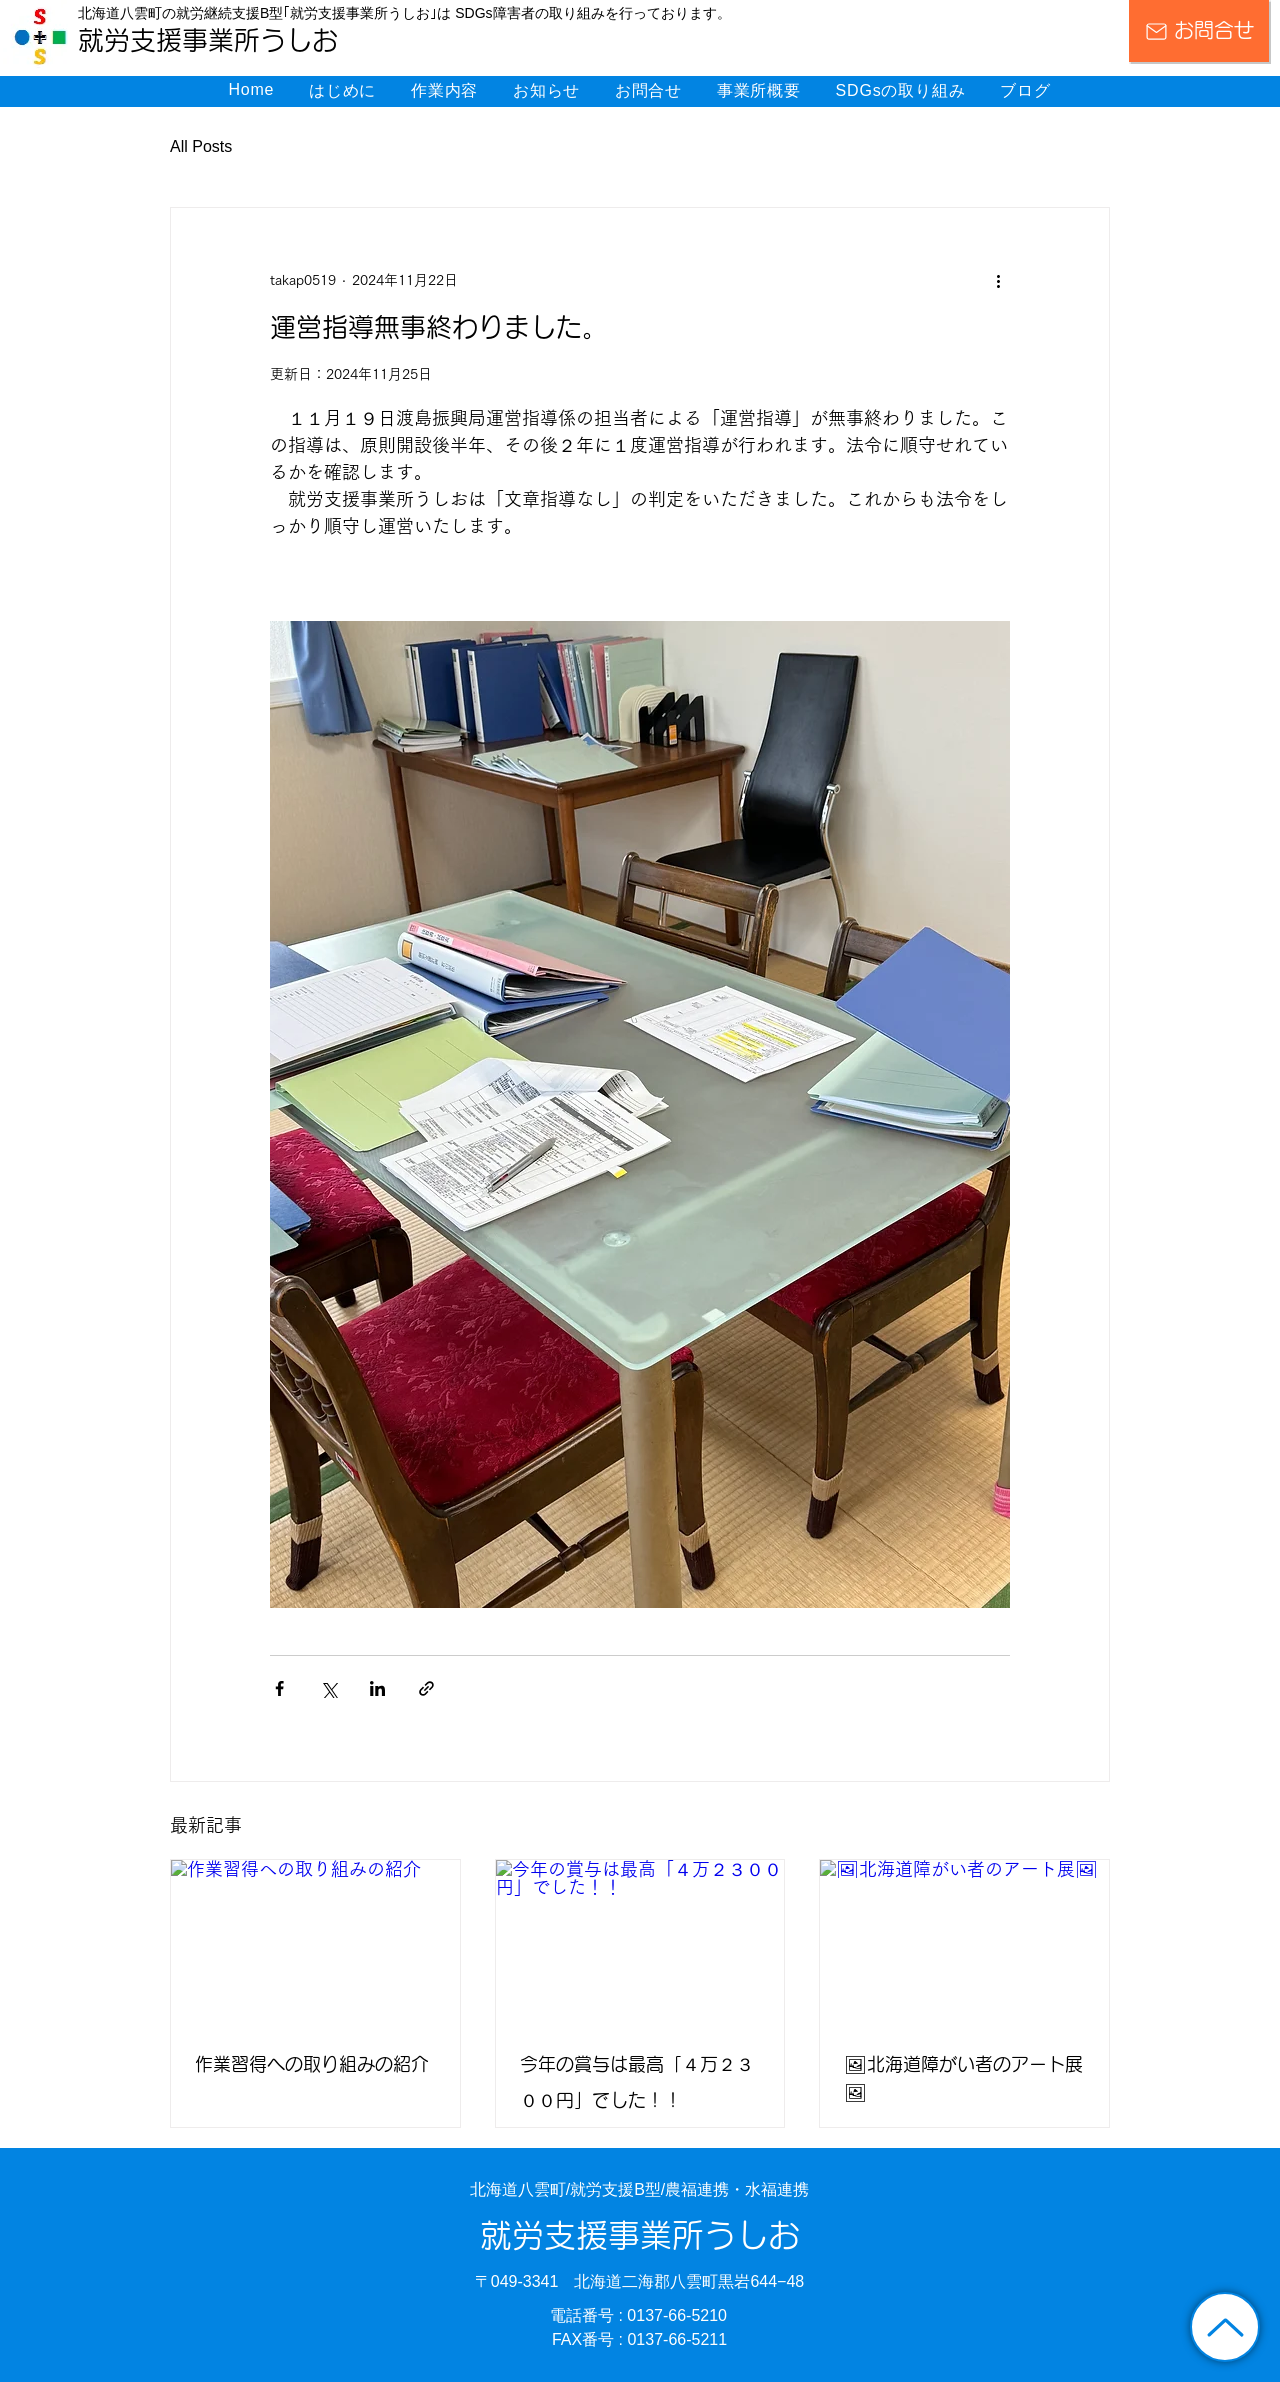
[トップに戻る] (1225, 2327)
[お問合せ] (1199, 31)
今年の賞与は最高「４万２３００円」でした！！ (637, 2083)
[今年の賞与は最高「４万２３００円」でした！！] (640, 1941)
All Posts (201, 146)
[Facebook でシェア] (279, 1688)
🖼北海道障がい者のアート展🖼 (963, 2079)
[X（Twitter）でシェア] (328, 1688)
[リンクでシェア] (426, 1688)
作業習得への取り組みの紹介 (312, 2065)
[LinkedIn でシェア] (377, 1688)
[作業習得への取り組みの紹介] (315, 1941)
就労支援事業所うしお (640, 2236)
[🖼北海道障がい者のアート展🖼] (964, 1941)
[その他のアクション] (998, 280)
